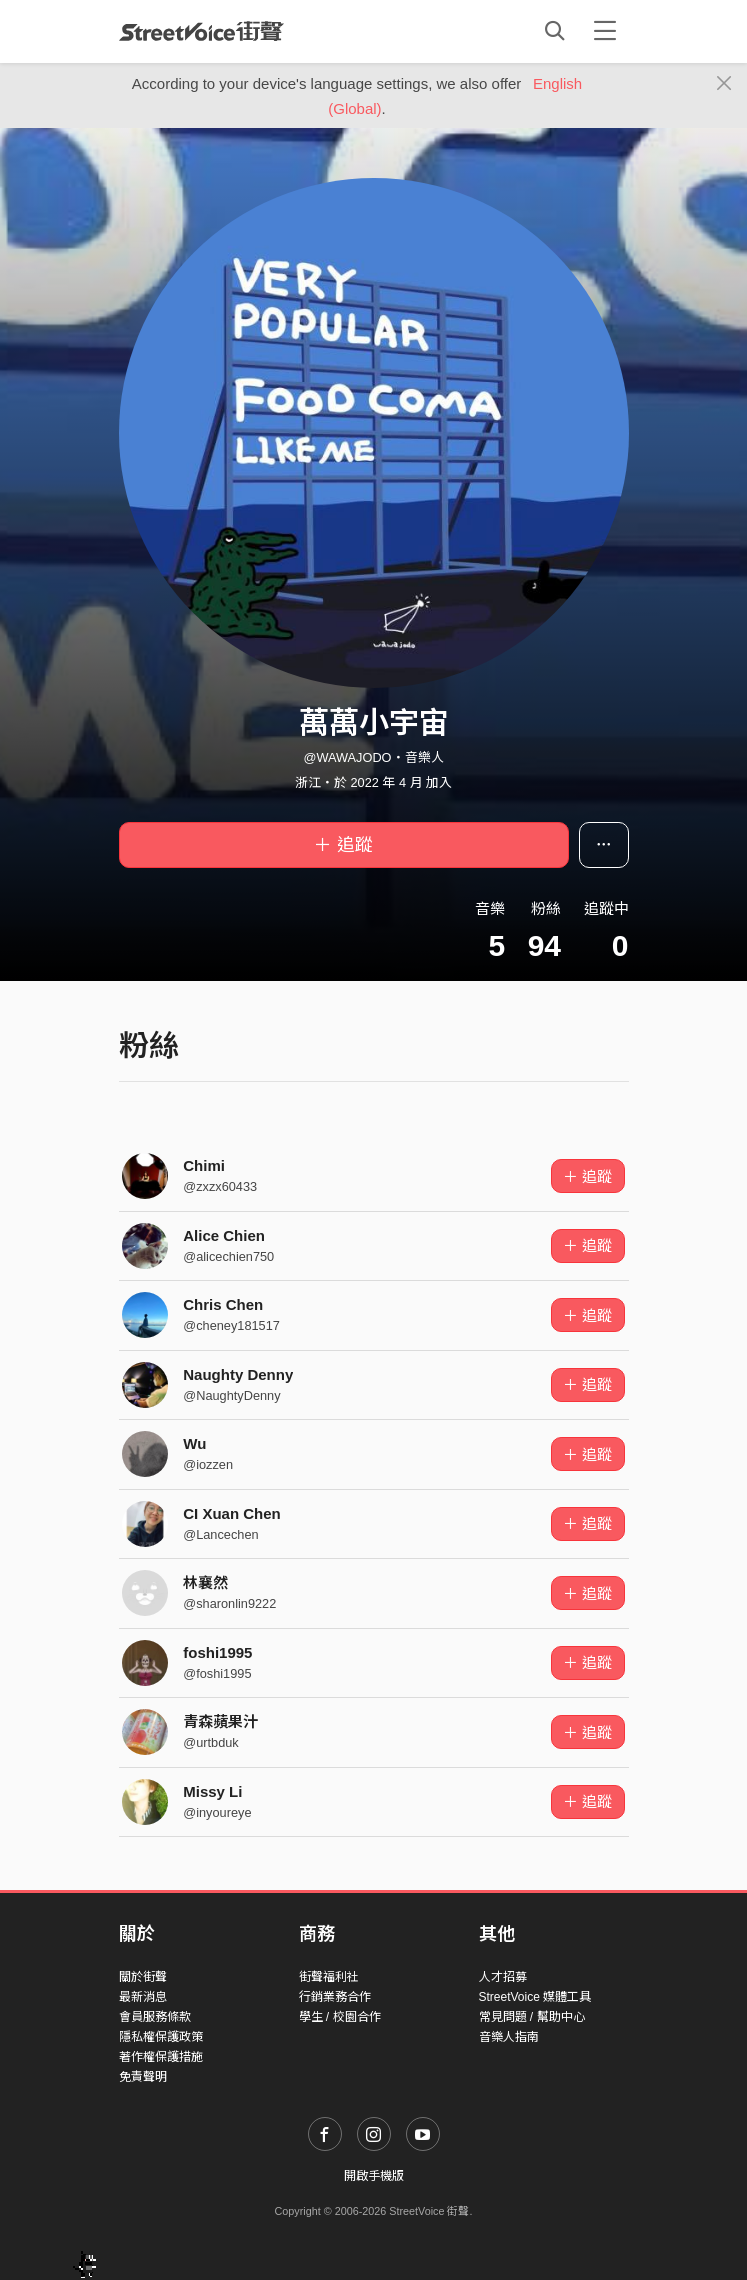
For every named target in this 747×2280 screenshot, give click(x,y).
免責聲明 (143, 2077)
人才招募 (503, 1977)
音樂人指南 (509, 2037)
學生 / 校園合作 (340, 2017)
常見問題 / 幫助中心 (532, 2017)
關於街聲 (143, 1977)
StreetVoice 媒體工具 (535, 1997)
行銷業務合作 (335, 1997)
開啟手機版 (374, 2176)
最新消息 (143, 1997)
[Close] (724, 84)
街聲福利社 (329, 1977)
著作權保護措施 (161, 2057)
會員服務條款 (155, 2017)
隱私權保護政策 (161, 2037)
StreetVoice (201, 31)
